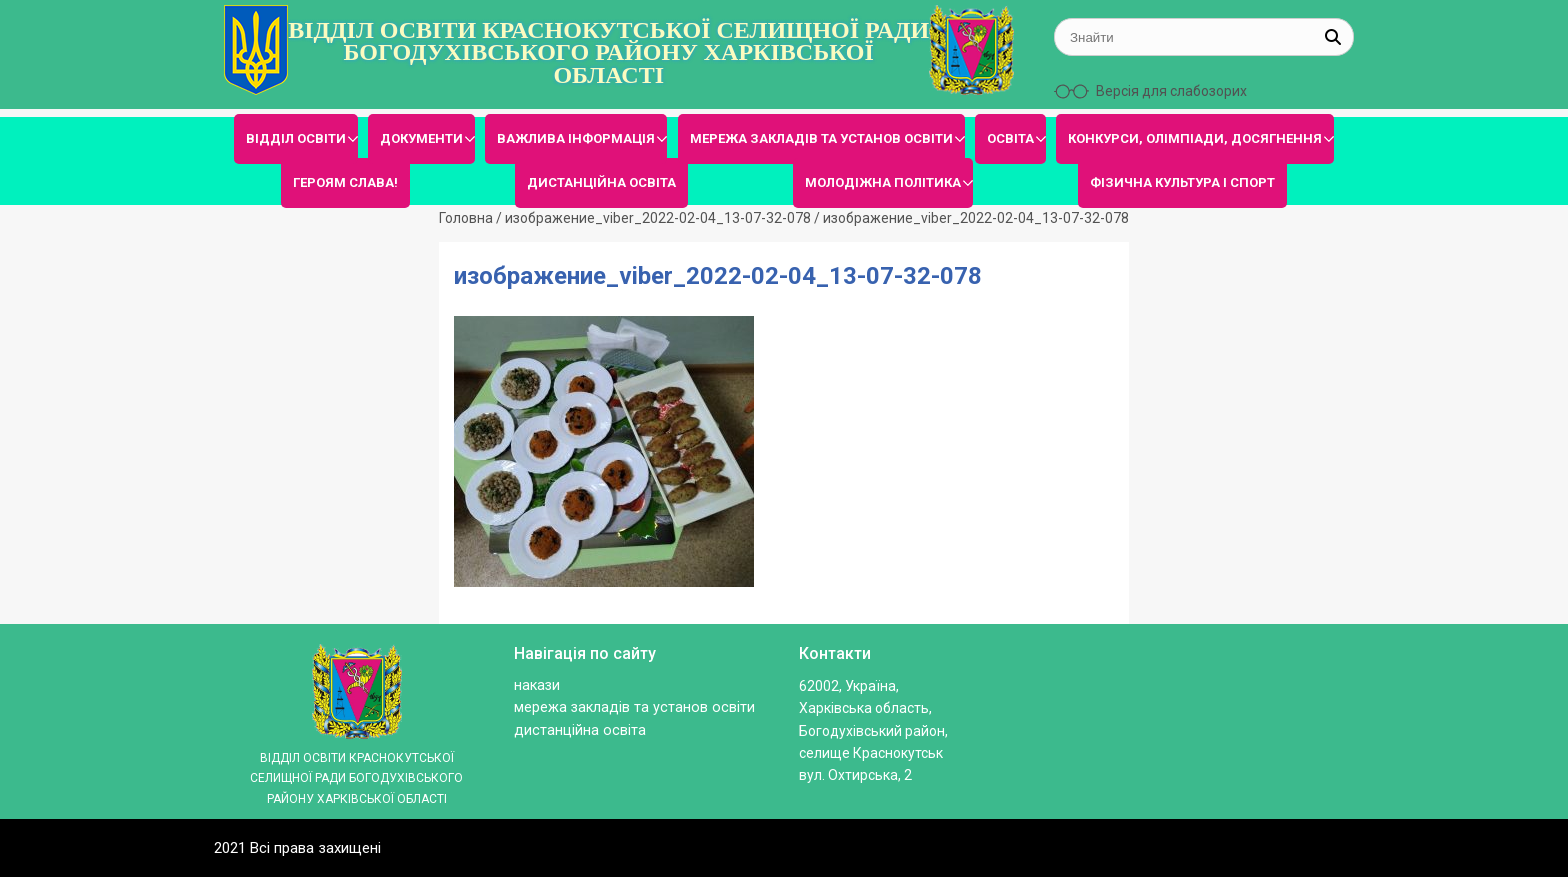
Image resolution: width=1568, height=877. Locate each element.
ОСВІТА (1010, 138)
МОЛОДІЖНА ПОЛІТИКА (883, 182)
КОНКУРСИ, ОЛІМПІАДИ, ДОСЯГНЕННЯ (1195, 138)
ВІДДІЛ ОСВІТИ (296, 138)
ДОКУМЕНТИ (421, 138)
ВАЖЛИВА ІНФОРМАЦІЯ (576, 138)
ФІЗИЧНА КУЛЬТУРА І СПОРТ (1182, 182)
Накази (537, 685)
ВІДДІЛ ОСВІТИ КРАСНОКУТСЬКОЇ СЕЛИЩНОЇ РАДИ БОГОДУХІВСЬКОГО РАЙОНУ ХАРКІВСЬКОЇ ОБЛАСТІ (608, 52)
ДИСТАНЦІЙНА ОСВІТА (601, 182)
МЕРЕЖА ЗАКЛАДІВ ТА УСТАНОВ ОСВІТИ (821, 138)
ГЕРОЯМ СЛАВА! (345, 182)
